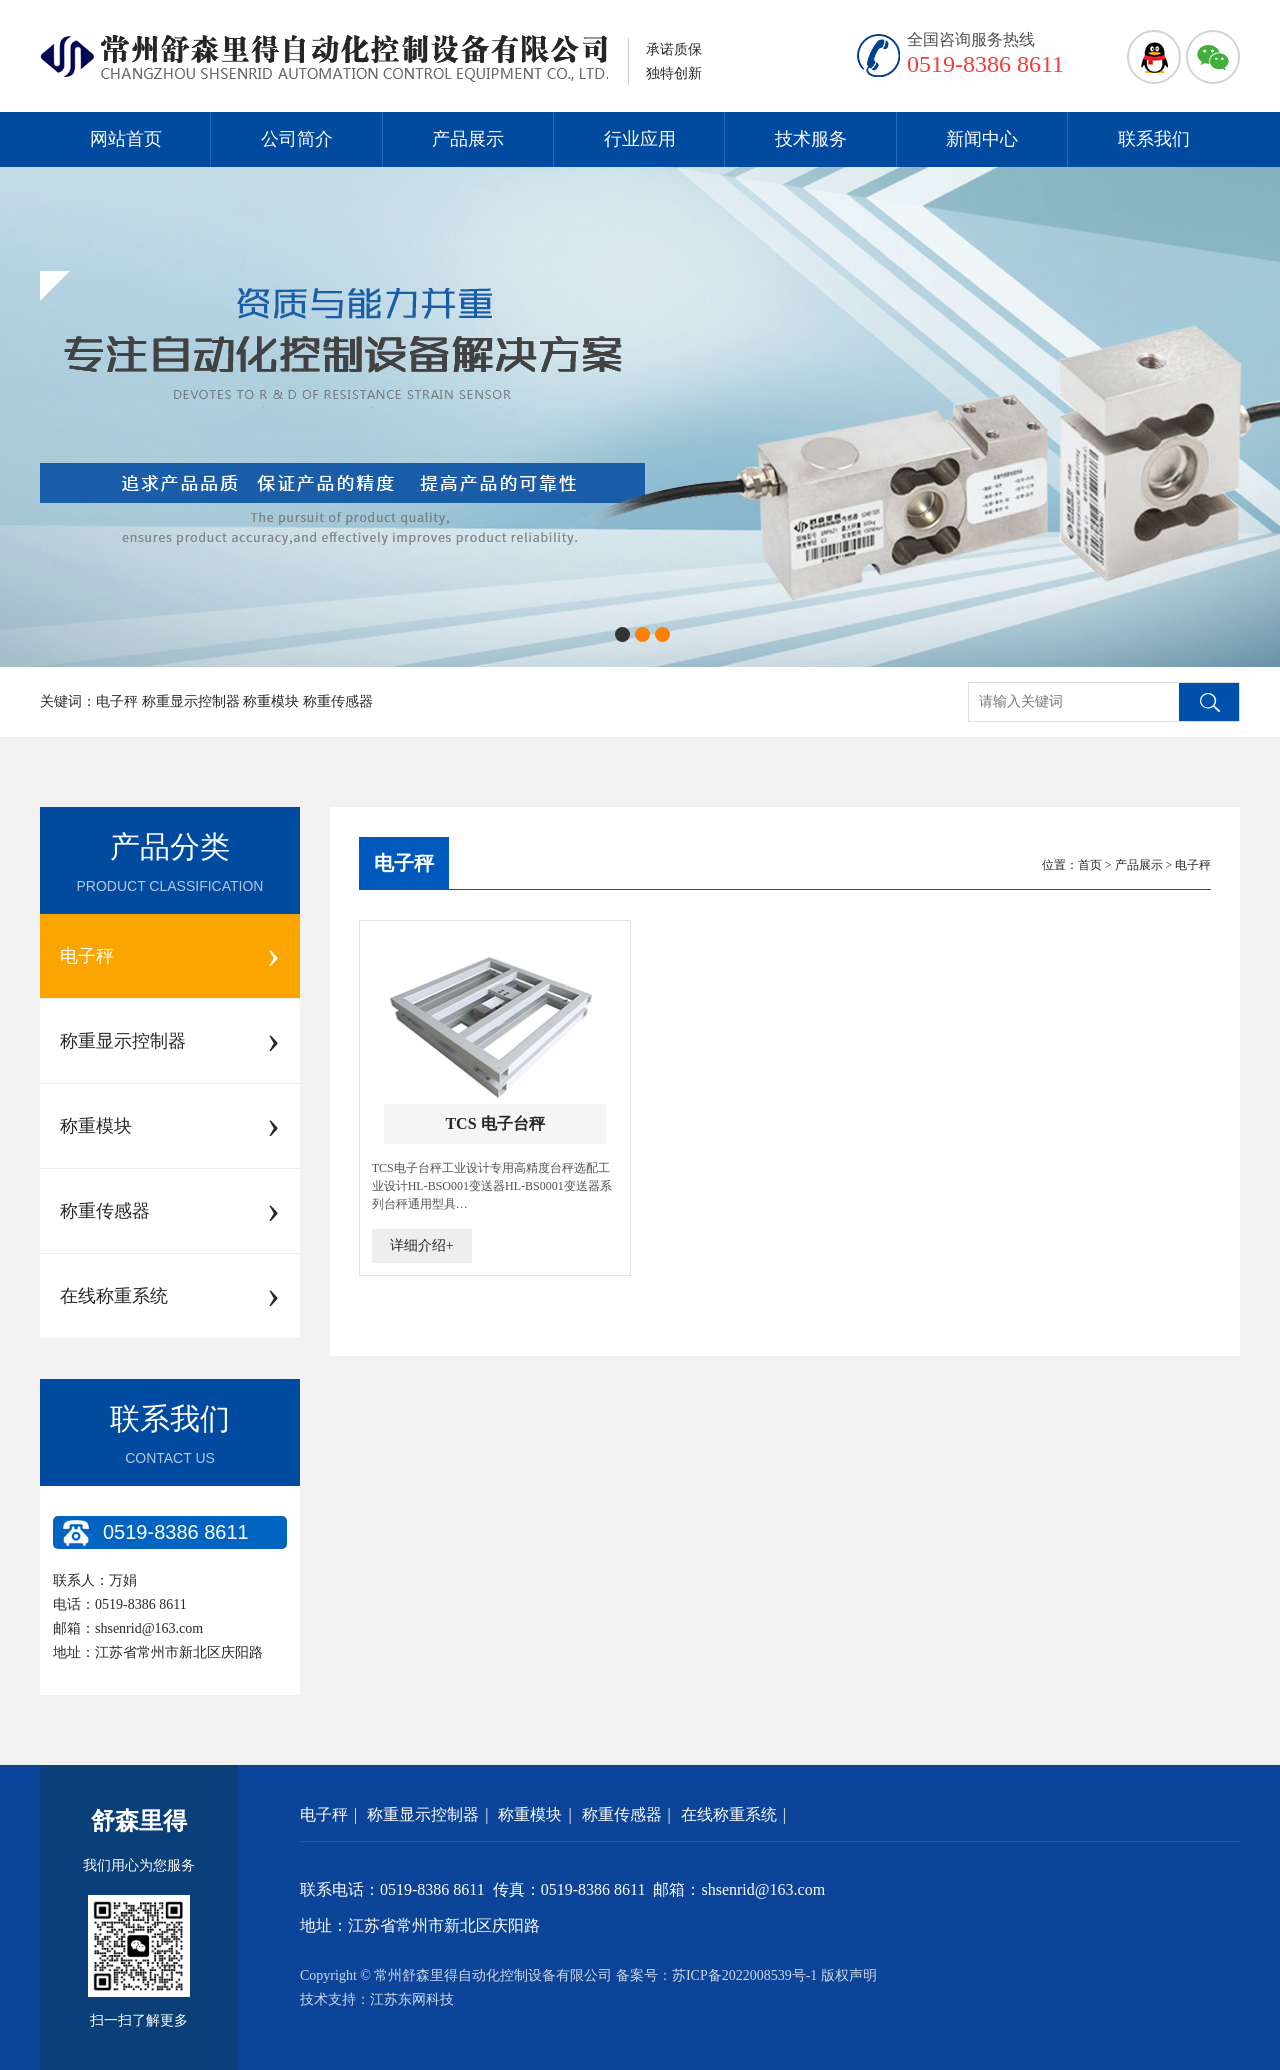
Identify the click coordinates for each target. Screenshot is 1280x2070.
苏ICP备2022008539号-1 (744, 1975)
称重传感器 (622, 1814)
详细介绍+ (422, 1245)
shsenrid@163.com (149, 1628)
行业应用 (640, 139)
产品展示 (468, 139)
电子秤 (404, 863)
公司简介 (297, 139)
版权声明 (849, 1975)
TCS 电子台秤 (494, 1123)
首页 (1090, 865)
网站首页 (126, 139)
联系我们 (1154, 139)
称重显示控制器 (423, 1814)
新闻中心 (982, 139)
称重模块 (530, 1814)
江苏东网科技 (412, 1999)
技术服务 (811, 139)
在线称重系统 (729, 1814)
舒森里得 (139, 1821)
